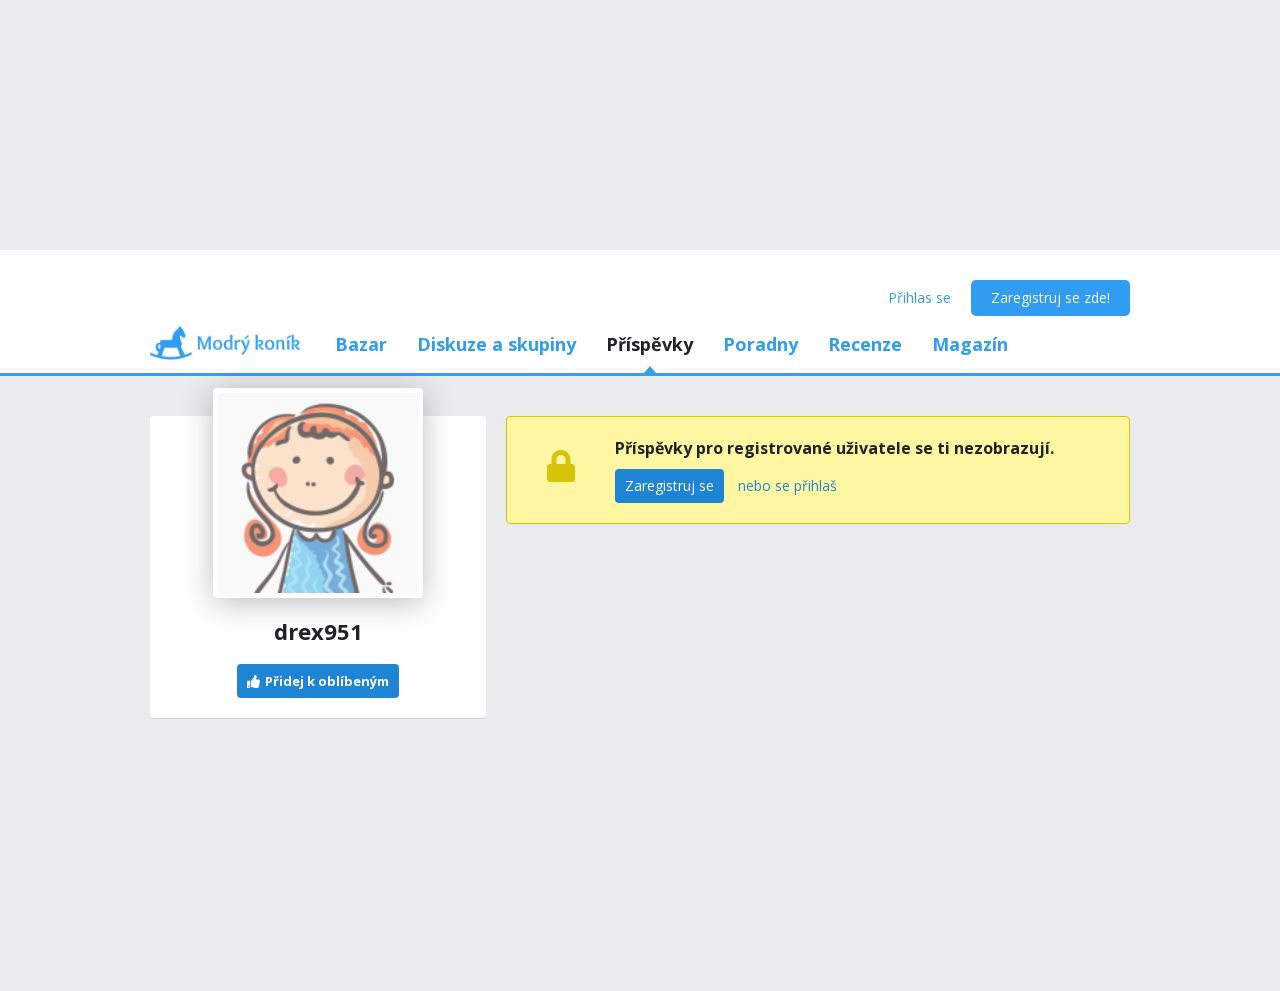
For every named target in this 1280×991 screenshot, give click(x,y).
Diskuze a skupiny (496, 344)
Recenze (865, 344)
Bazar (361, 344)
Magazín (970, 344)
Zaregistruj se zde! (1050, 297)
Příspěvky (649, 344)
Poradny (760, 344)
